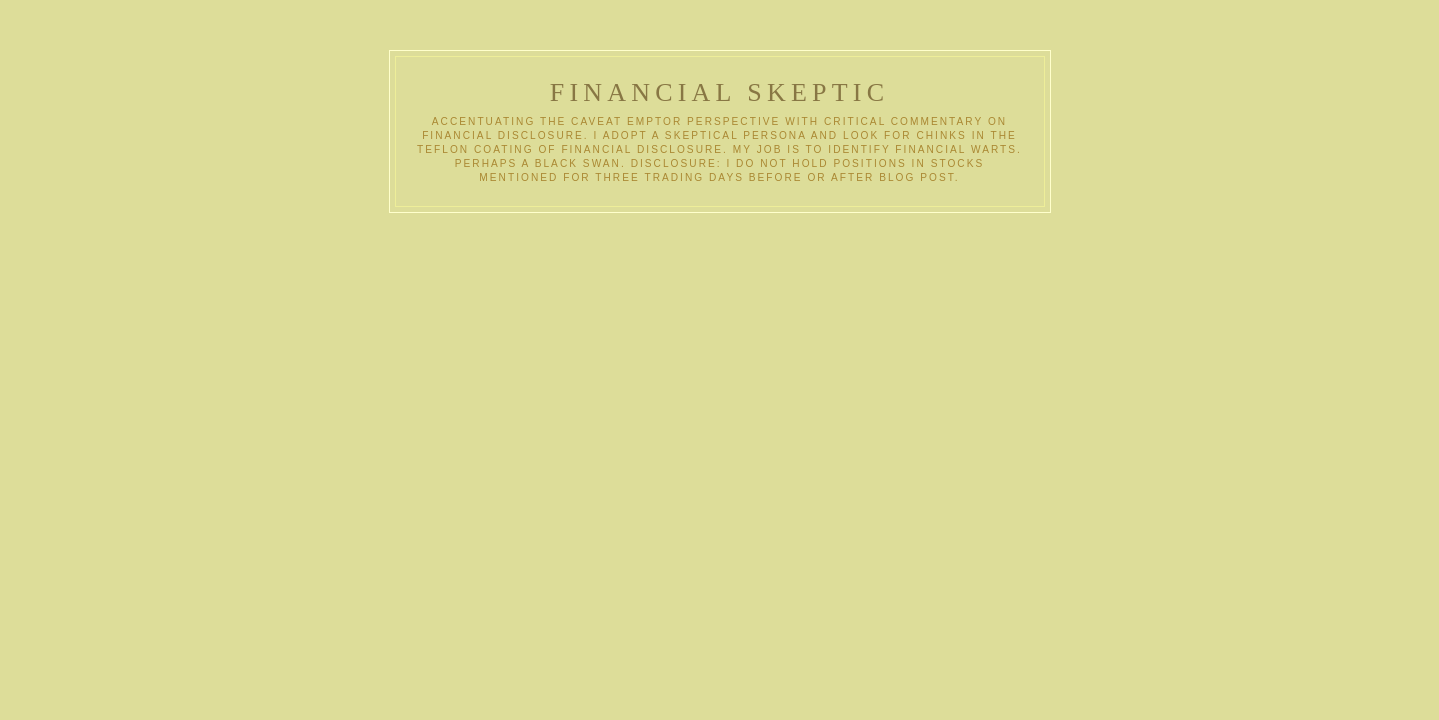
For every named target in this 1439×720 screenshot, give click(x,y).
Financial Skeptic (720, 92)
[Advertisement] (595, 363)
